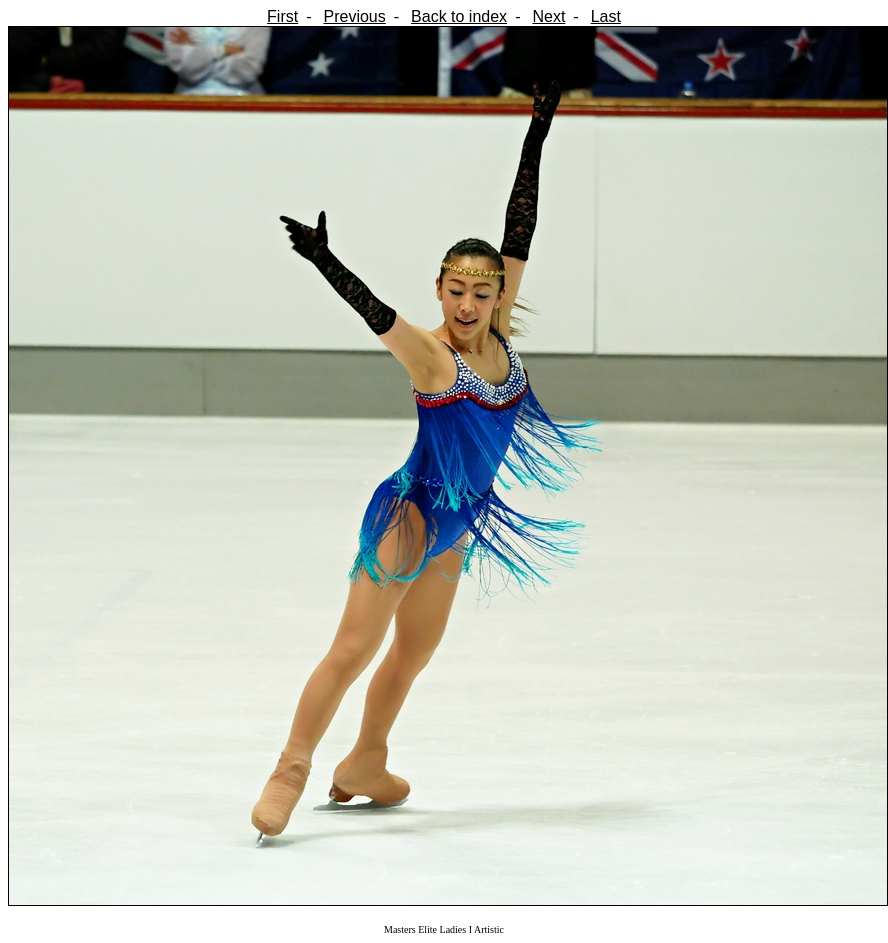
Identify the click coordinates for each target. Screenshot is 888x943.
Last (606, 16)
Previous (354, 16)
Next (548, 16)
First (282, 16)
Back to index (459, 16)
